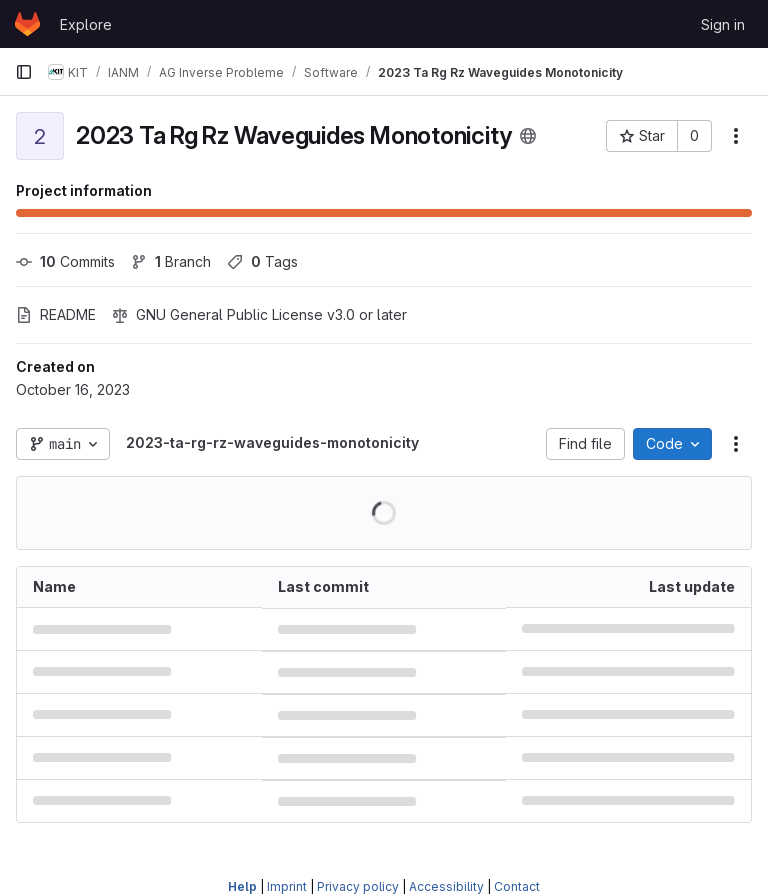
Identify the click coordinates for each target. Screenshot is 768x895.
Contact (517, 886)
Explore (86, 24)
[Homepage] (27, 24)
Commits (65, 261)
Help (242, 886)
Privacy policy (358, 886)
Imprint (287, 886)
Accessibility (446, 886)
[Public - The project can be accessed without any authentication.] (528, 136)
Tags (262, 261)
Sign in (723, 24)
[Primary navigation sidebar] (24, 72)
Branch (171, 261)
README (56, 314)
